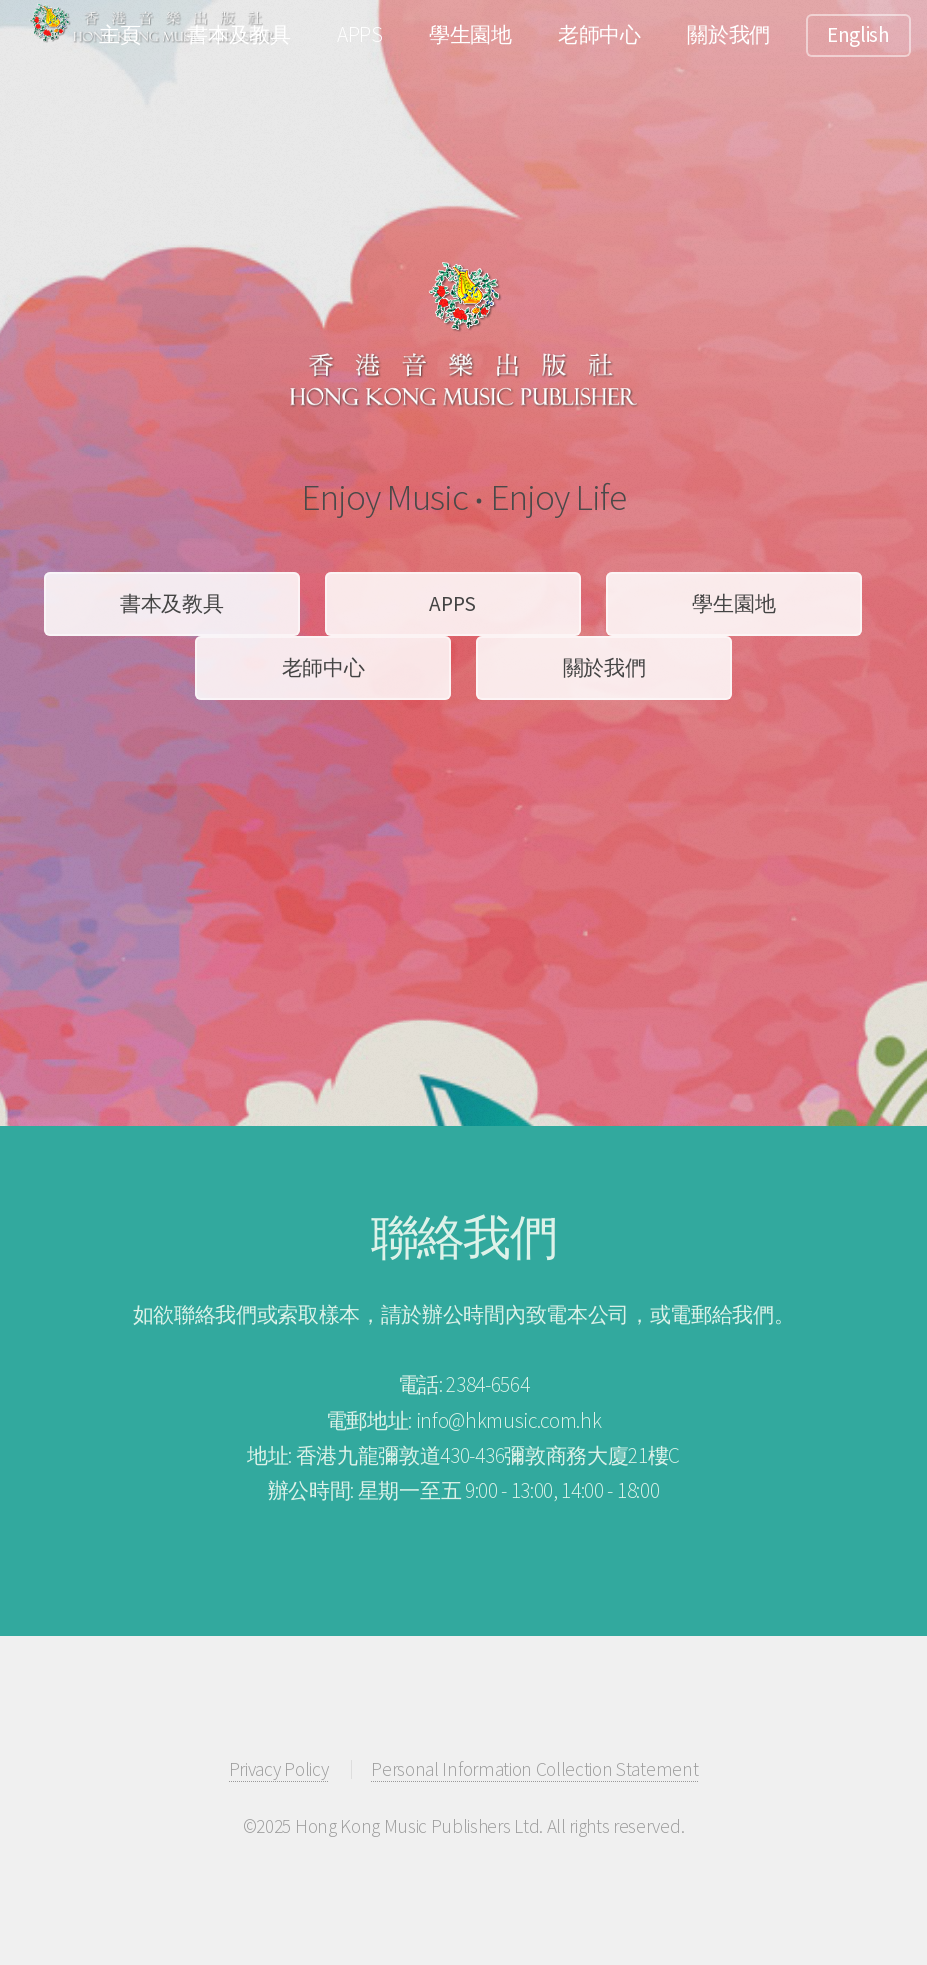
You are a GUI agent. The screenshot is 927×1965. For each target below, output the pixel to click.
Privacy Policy (279, 1769)
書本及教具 (238, 34)
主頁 (119, 34)
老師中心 (599, 34)
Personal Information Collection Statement (534, 1769)
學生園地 (470, 34)
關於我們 (728, 34)
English (858, 34)
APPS (360, 34)
